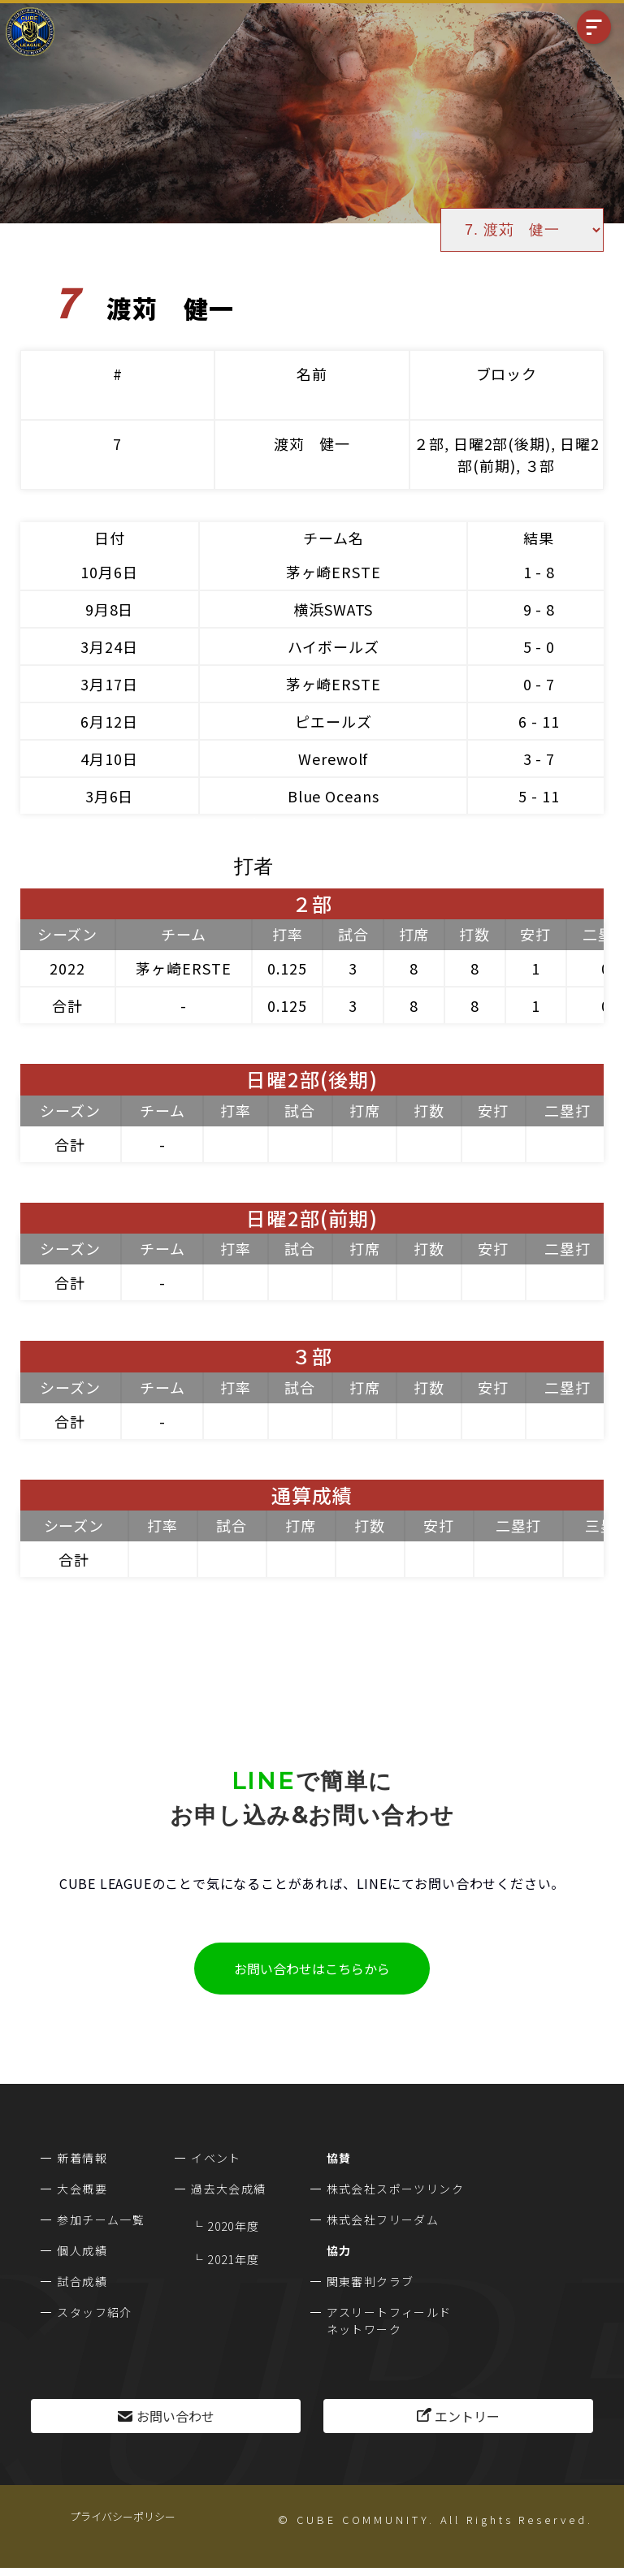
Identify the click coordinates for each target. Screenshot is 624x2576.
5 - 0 (539, 646)
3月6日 (109, 795)
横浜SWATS (333, 609)
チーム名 (333, 537)
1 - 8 (539, 571)
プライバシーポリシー (123, 2516)
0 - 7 (539, 683)
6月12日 (109, 721)
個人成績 (82, 2250)
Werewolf (333, 758)
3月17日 (109, 683)
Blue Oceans (333, 795)
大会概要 (82, 2189)
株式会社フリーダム (383, 2219)
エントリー (467, 2416)
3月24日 (109, 646)
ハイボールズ (333, 646)
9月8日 (109, 609)
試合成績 (82, 2281)
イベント (216, 2158)
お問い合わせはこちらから (312, 1968)
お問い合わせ (175, 2416)
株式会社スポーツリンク (395, 2189)
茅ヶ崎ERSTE (333, 571)
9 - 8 (539, 609)
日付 (109, 537)
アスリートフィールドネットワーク (389, 2320)
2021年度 (233, 2259)
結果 (538, 537)
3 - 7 (539, 758)
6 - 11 (538, 721)
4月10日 (109, 758)
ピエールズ (333, 721)
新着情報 (82, 2158)
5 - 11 (538, 795)
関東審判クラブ (370, 2281)
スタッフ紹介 (94, 2312)
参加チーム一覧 (101, 2219)
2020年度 (233, 2226)
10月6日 (109, 571)
